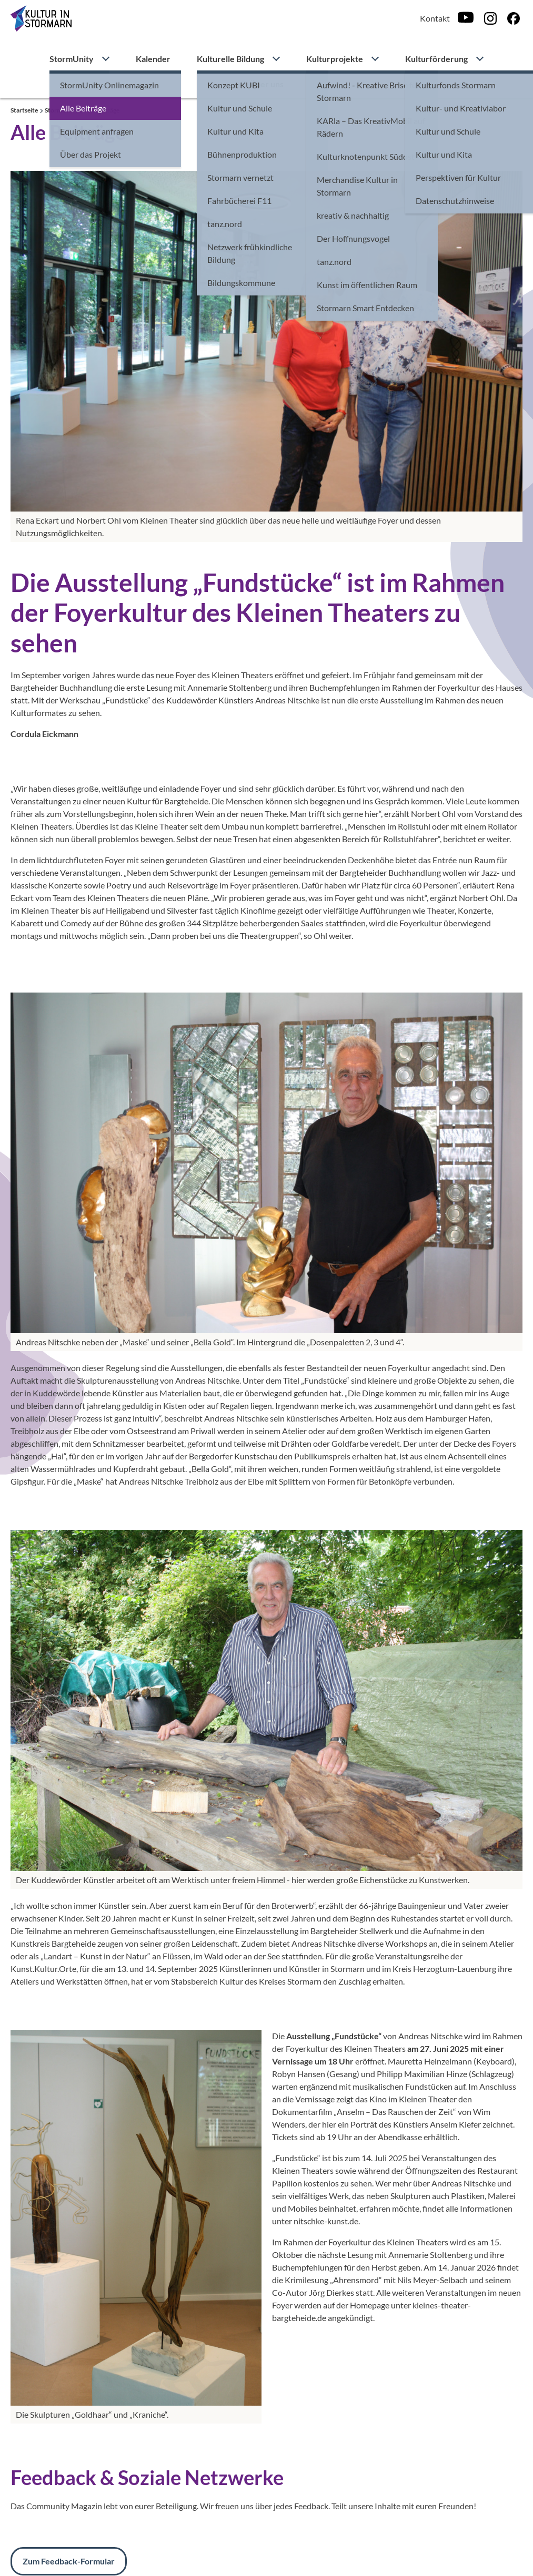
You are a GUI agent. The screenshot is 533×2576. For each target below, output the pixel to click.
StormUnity (71, 59)
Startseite (25, 110)
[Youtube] (465, 18)
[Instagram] (490, 18)
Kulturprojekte (334, 59)
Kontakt (435, 18)
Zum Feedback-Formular (69, 2561)
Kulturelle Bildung (230, 59)
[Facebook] (513, 18)
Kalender (153, 59)
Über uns (266, 84)
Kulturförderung (436, 59)
